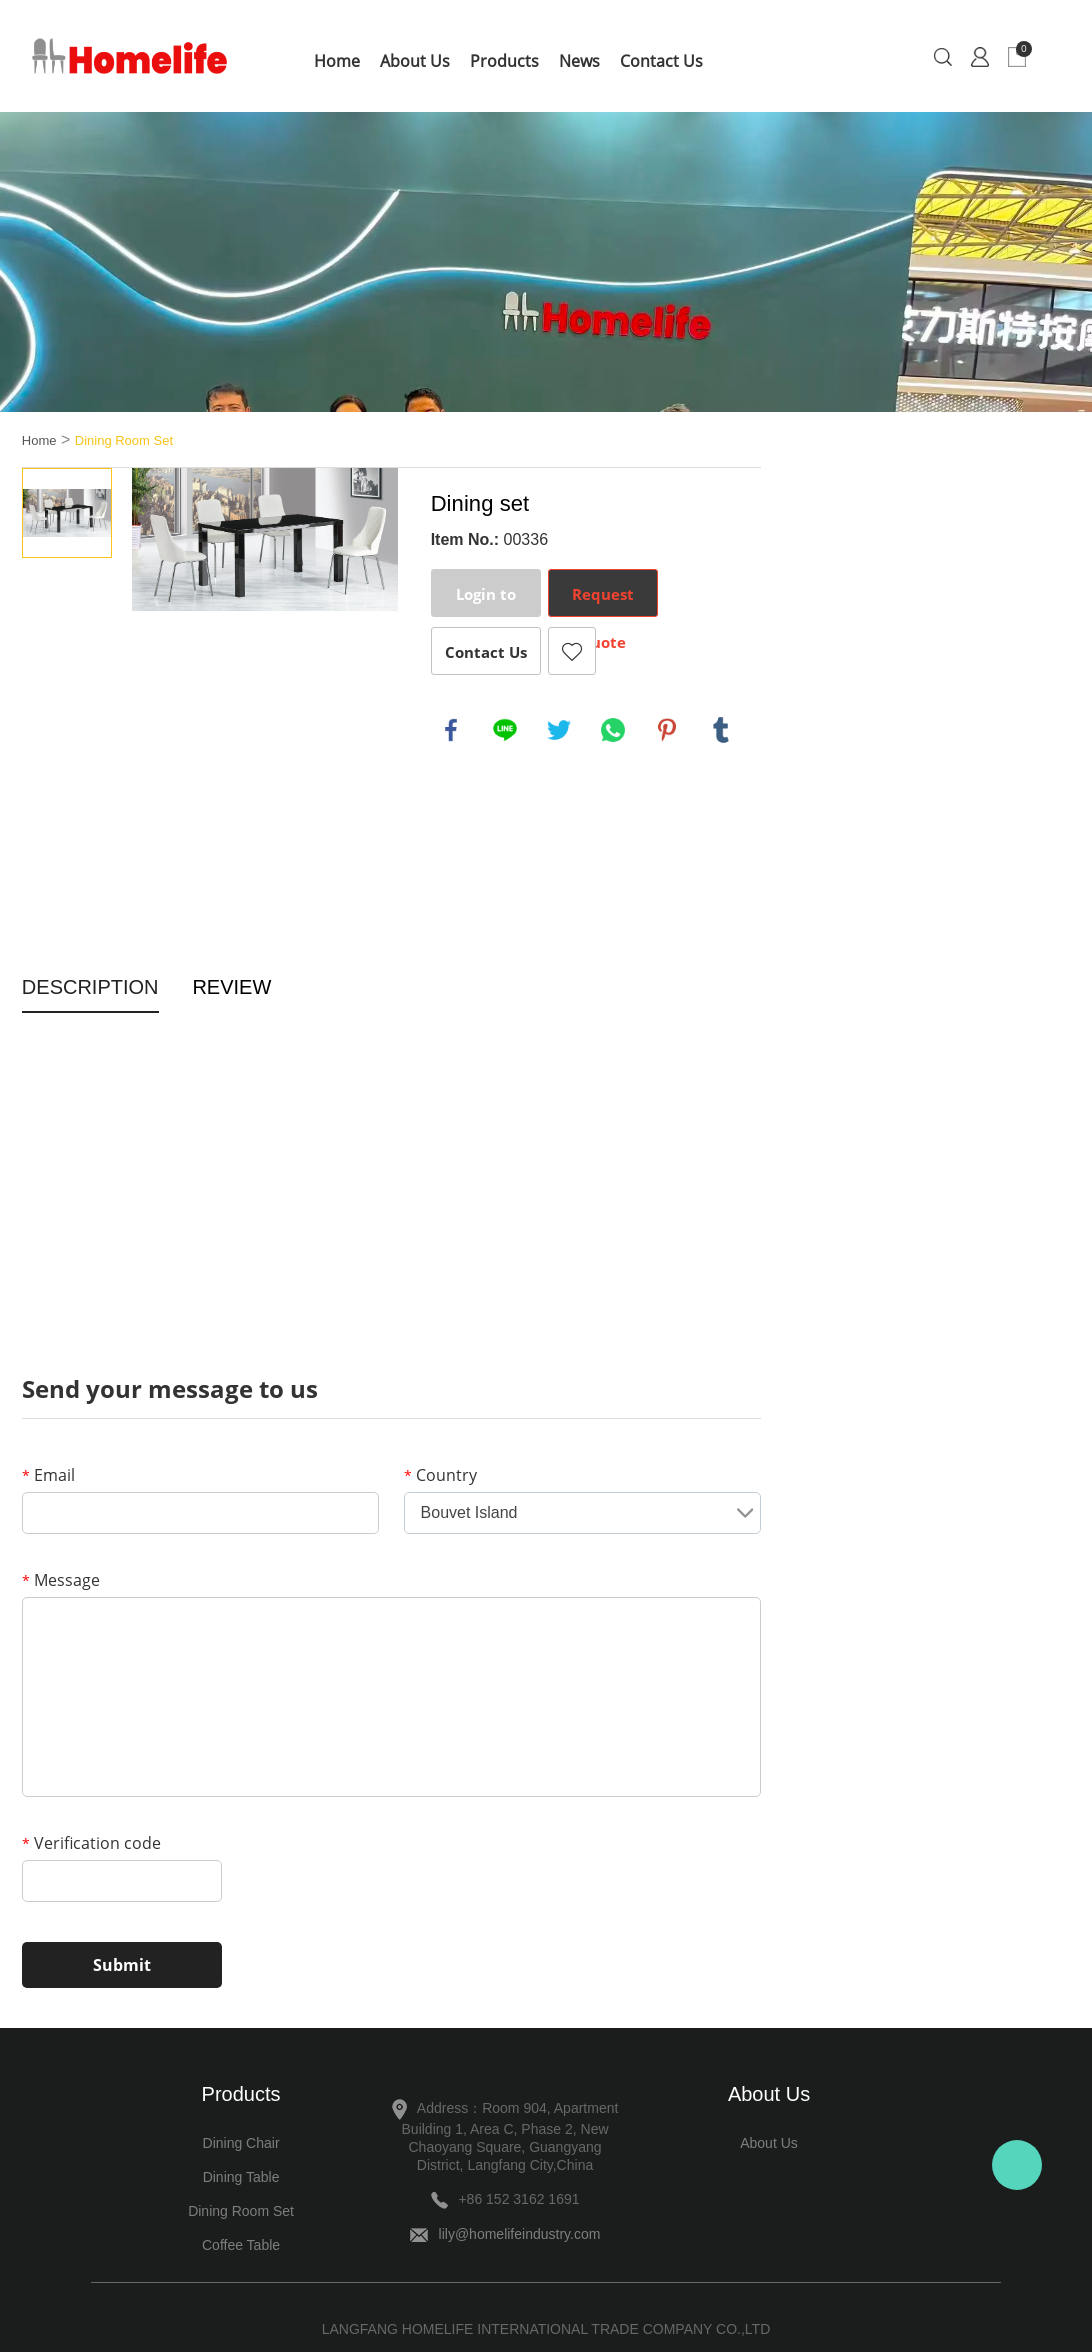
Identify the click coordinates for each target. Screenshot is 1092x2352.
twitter (559, 730)
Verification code (91, 1843)
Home (337, 61)
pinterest (667, 730)
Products (504, 61)
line (505, 730)
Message (61, 1580)
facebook (451, 730)
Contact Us (661, 61)
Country (440, 1475)
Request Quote (603, 600)
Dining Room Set (124, 440)
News (579, 61)
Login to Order (486, 600)
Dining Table (241, 2177)
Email (48, 1475)
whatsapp (613, 730)
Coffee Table (241, 2245)
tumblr (721, 730)
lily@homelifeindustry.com (520, 2234)
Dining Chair (241, 2143)
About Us (415, 61)
